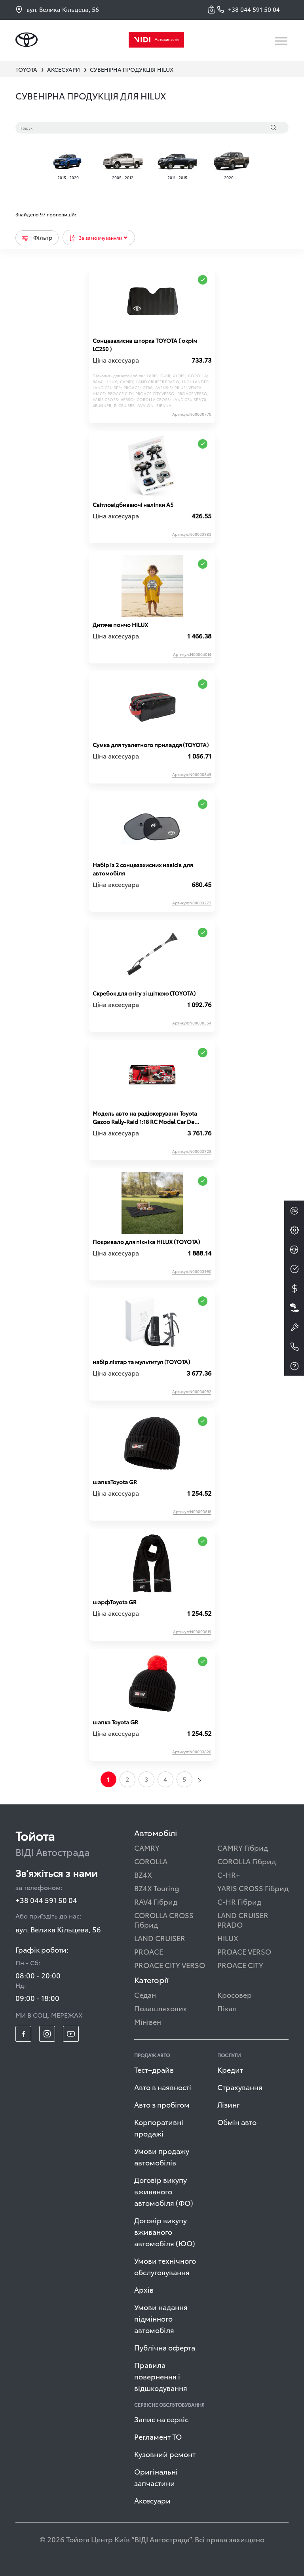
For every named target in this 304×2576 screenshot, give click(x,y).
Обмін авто (236, 2122)
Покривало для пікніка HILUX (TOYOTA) (146, 1242)
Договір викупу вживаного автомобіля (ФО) (163, 2191)
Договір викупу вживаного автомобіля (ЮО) (164, 2231)
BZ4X (143, 1874)
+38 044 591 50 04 (46, 1900)
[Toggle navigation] (282, 41)
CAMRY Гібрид (242, 1847)
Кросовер (234, 1994)
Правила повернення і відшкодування (160, 2376)
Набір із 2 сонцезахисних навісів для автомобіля (143, 869)
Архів (144, 2289)
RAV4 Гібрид (155, 1901)
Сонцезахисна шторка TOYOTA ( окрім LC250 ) (145, 344)
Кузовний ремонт (165, 2454)
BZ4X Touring (156, 1888)
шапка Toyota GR (115, 1722)
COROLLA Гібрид (246, 1861)
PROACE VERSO (244, 1951)
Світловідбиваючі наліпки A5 (133, 504)
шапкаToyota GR (115, 1482)
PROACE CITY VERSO (169, 1965)
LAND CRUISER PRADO (242, 1919)
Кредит (230, 2069)
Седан (145, 1994)
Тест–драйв (154, 2069)
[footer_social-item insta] (47, 2034)
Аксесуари (152, 2500)
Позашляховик (160, 2008)
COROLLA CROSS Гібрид (164, 1919)
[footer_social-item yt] (71, 2034)
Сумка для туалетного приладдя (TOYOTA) (151, 745)
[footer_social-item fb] (23, 2034)
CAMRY (147, 1847)
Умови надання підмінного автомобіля (161, 2318)
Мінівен (147, 2021)
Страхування (239, 2087)
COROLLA (150, 1861)
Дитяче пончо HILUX (120, 625)
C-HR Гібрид (239, 1901)
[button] (212, 9)
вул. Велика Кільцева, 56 (57, 9)
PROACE (148, 1951)
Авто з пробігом (162, 2104)
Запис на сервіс (161, 2419)
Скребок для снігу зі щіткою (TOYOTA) (144, 993)
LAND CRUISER (159, 1938)
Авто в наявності (162, 2087)
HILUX (227, 1938)
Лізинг (228, 2104)
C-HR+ (228, 1874)
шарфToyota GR (115, 1602)
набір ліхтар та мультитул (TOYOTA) (141, 1362)
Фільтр (37, 237)
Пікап (227, 2008)
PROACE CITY (240, 1965)
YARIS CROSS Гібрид (253, 1888)
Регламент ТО (158, 2436)
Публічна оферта (164, 2347)
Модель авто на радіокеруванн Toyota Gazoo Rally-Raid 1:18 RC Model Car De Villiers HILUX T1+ (145, 1117)
